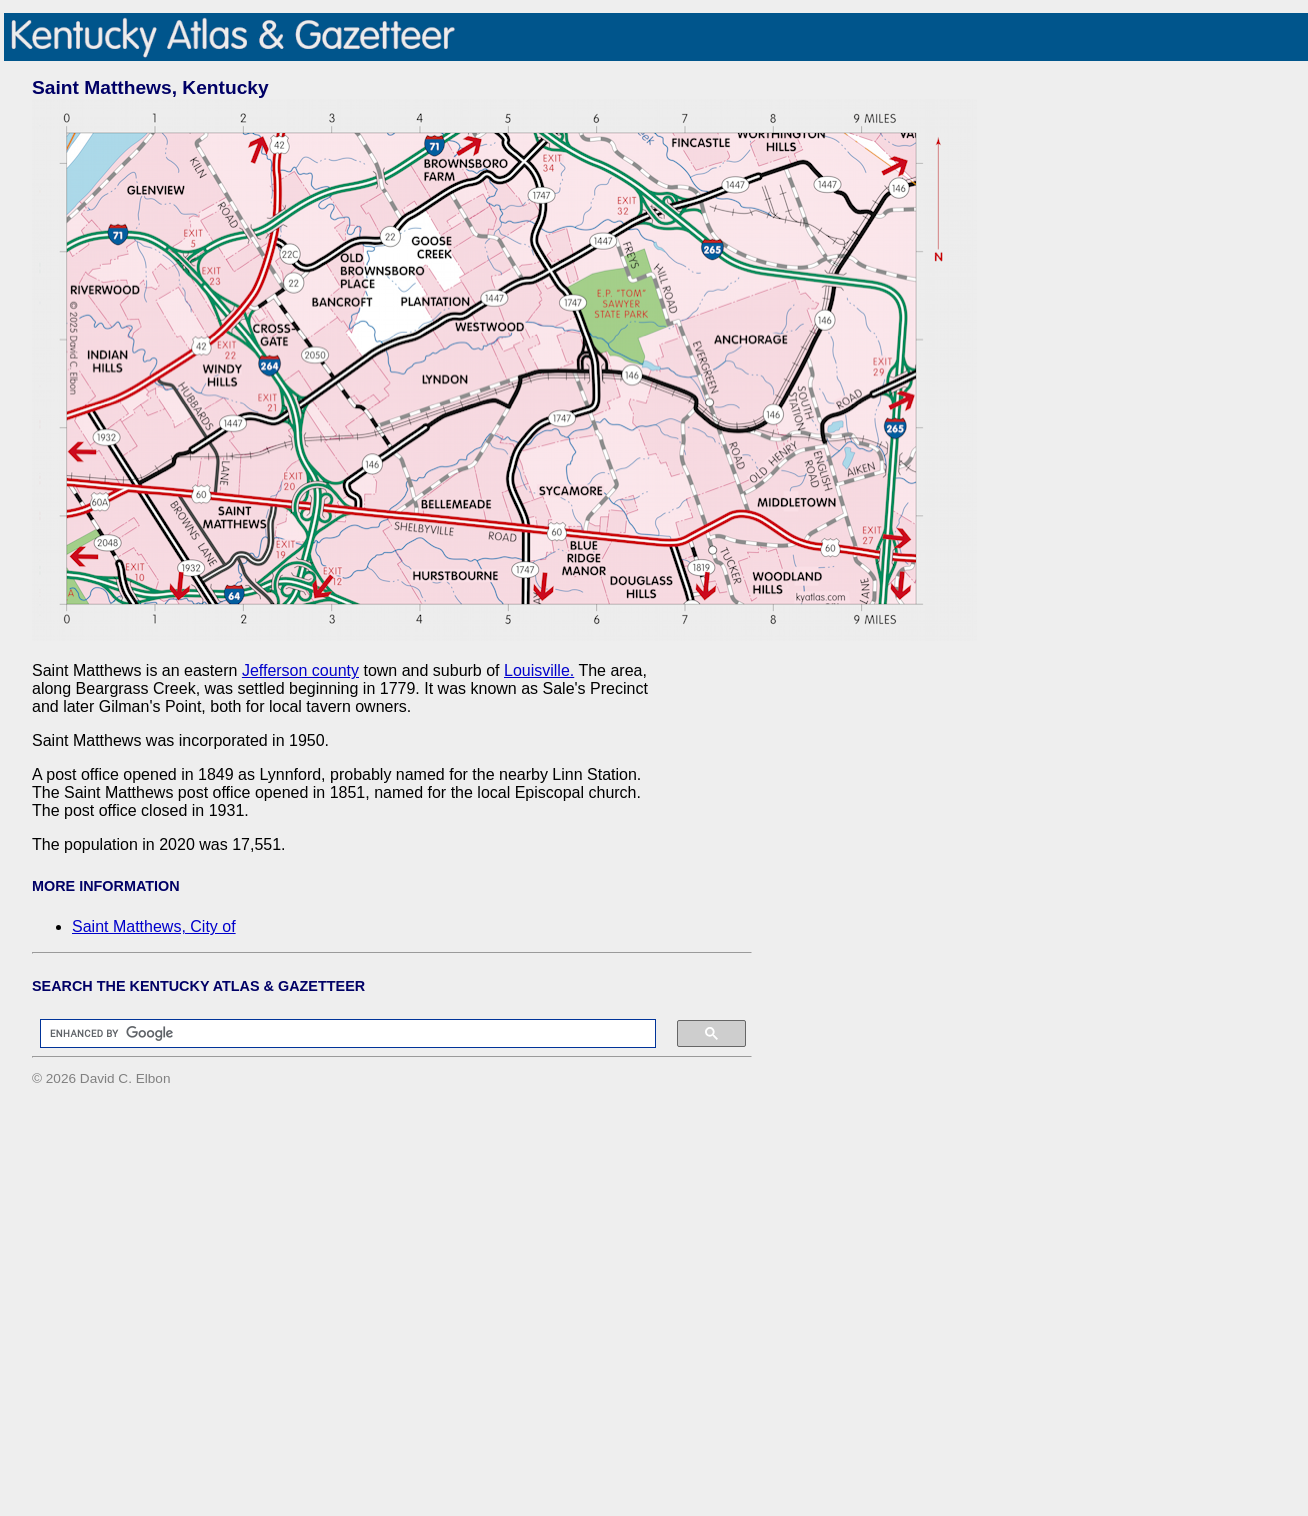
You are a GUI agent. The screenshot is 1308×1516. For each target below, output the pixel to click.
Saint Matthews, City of (154, 926)
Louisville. (539, 670)
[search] (338, 1034)
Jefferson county (300, 670)
